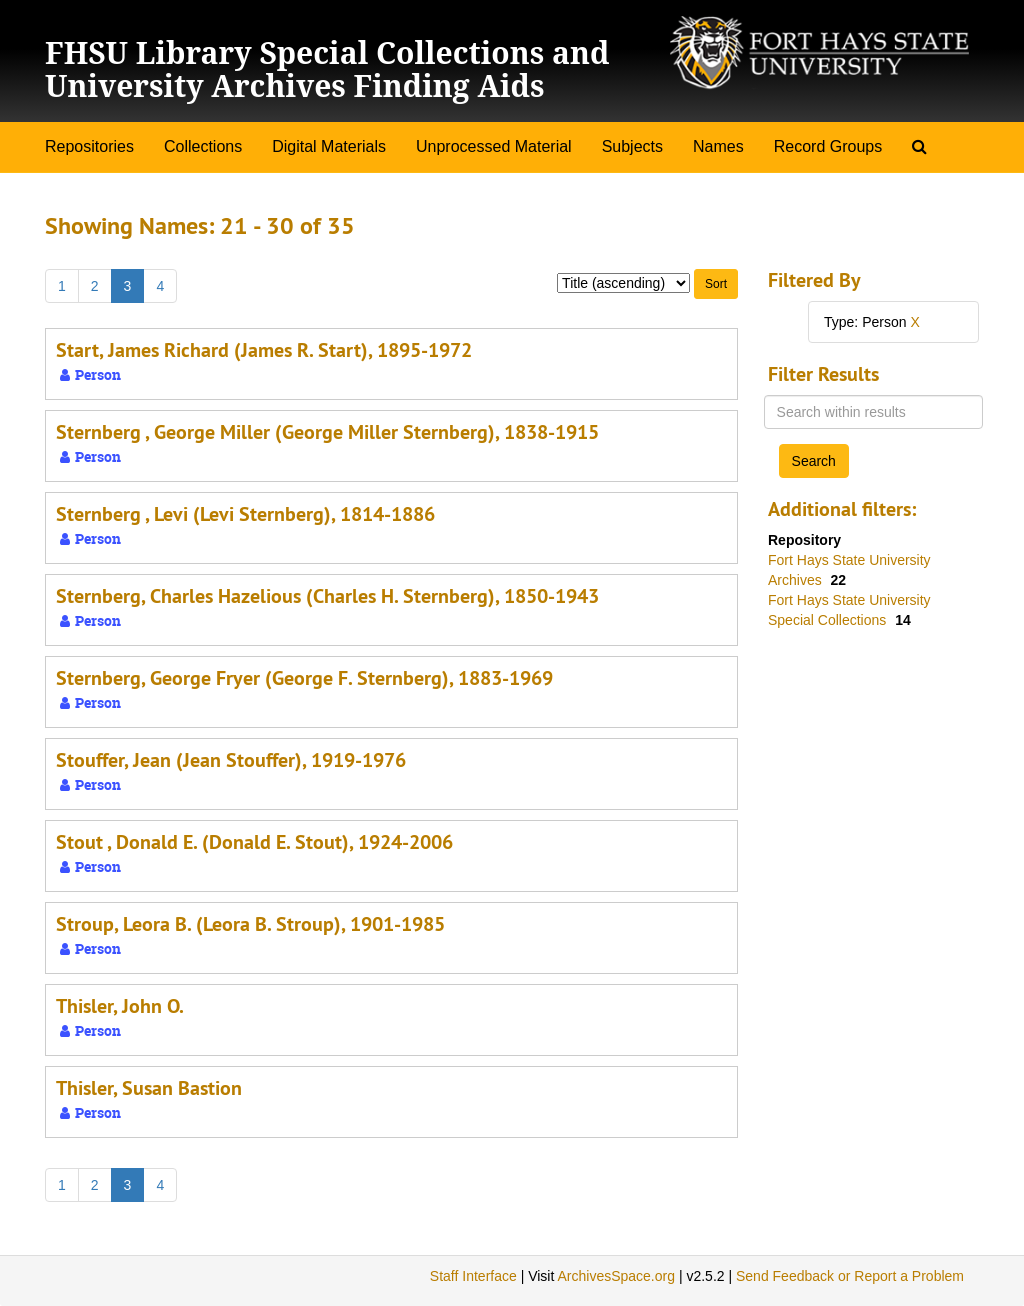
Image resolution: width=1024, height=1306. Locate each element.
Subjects (632, 146)
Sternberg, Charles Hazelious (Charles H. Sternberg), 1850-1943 (327, 596)
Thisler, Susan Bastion (149, 1088)
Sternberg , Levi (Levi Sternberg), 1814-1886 (245, 514)
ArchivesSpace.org (616, 1276)
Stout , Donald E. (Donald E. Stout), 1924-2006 (254, 842)
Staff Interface (473, 1276)
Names (718, 146)
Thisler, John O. (120, 1006)
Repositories (89, 146)
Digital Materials (329, 146)
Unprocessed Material (494, 146)
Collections (203, 146)
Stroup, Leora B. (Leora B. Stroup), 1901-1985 (250, 924)
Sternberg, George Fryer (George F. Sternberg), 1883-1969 (304, 678)
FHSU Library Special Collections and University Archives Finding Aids (327, 69)
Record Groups (828, 146)
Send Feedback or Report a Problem (850, 1276)
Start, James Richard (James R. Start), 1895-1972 (264, 350)
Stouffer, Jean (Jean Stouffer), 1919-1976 (231, 760)
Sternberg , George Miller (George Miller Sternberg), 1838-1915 (327, 432)
